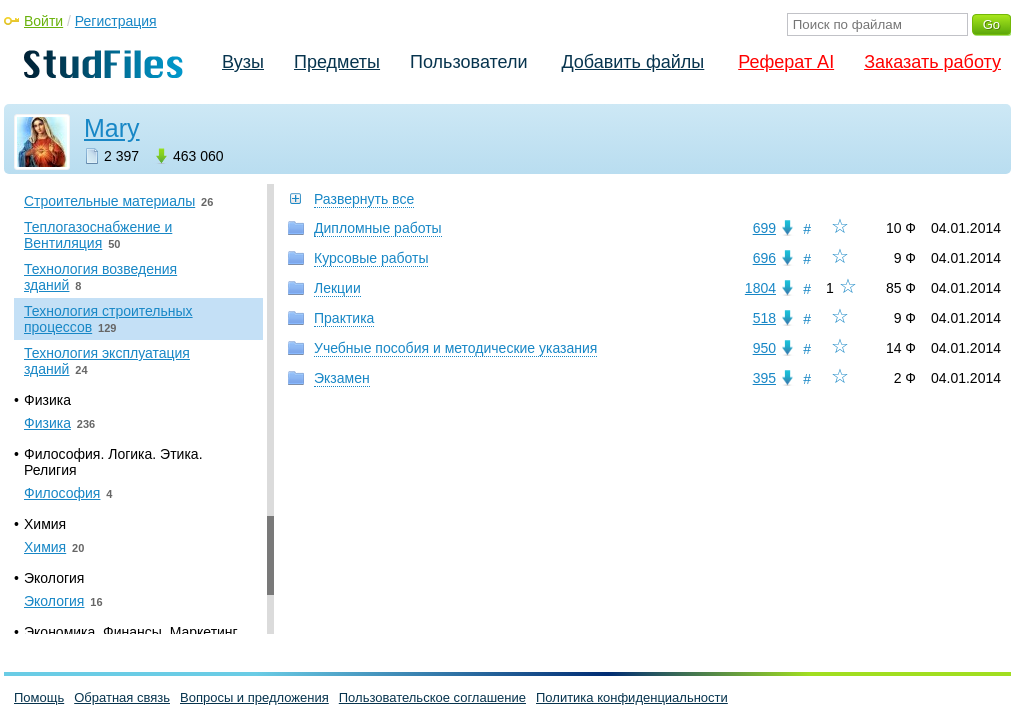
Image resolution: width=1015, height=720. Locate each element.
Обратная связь (122, 697)
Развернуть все (364, 199)
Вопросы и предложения (254, 697)
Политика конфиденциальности (632, 697)
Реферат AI (786, 62)
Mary (112, 128)
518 (764, 318)
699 (764, 228)
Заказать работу (932, 62)
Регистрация (116, 21)
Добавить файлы (632, 62)
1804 (760, 288)
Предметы (337, 62)
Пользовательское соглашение (432, 697)
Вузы (243, 62)
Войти (43, 21)
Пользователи (468, 62)
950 (764, 348)
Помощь (39, 697)
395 (764, 378)
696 (764, 258)
